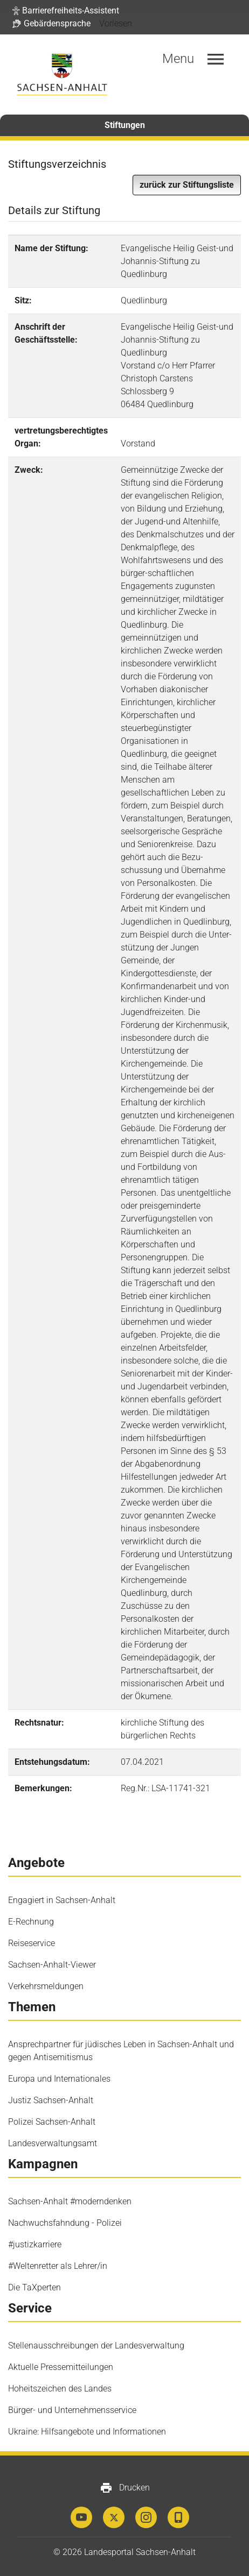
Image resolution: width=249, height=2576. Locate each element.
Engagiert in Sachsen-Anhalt (61, 1900)
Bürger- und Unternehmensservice (72, 2410)
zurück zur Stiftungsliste (187, 185)
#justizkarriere (34, 2244)
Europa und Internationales (59, 2079)
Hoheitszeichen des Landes (60, 2388)
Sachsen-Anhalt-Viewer (52, 1965)
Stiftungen (125, 125)
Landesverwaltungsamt (52, 2143)
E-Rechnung (31, 1922)
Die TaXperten (34, 2287)
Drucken (125, 2487)
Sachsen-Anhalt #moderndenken (70, 2201)
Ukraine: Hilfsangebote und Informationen (87, 2431)
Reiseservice (31, 1943)
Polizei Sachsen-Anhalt (51, 2122)
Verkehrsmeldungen (46, 1986)
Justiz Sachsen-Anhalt (50, 2100)
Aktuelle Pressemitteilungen (60, 2367)
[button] (65, 10)
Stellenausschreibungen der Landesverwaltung (96, 2345)
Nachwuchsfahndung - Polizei (65, 2223)
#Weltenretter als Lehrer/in (57, 2266)
